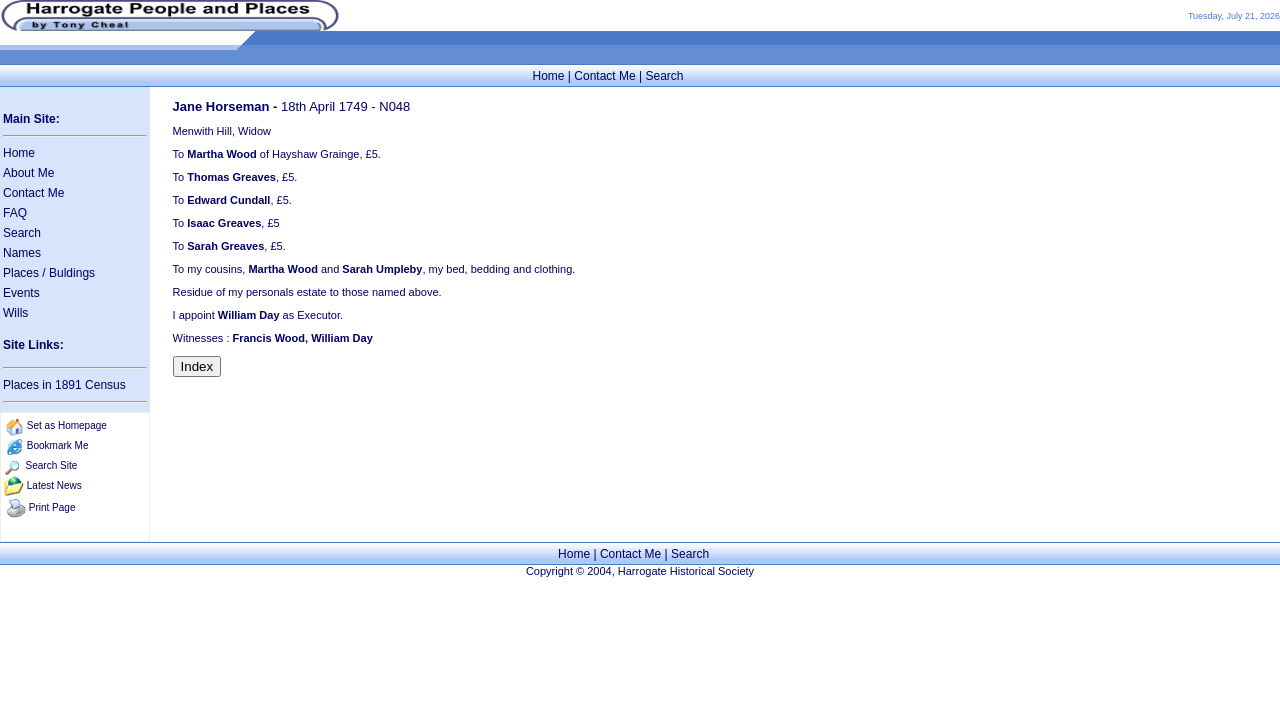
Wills (15, 313)
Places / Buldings (49, 273)
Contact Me (604, 76)
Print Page (52, 507)
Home (548, 76)
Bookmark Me (58, 445)
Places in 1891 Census (64, 385)
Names (22, 253)
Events (21, 293)
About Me (28, 173)
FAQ (15, 213)
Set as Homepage (67, 425)
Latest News (54, 485)
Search (664, 76)
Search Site (52, 465)
